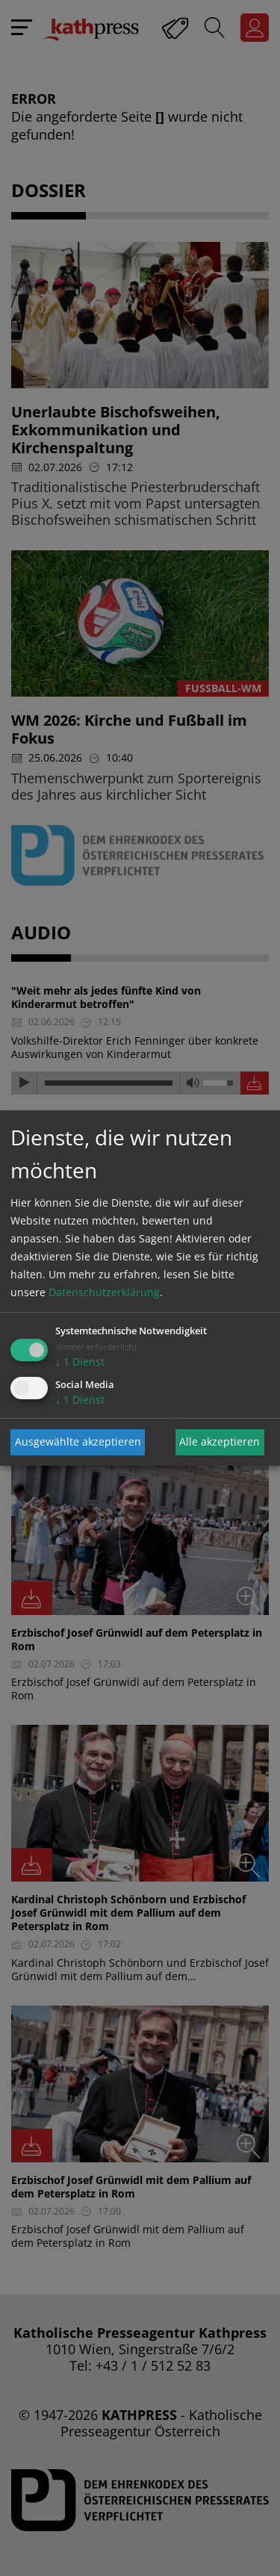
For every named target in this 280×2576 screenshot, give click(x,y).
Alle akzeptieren (219, 1441)
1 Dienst (80, 1361)
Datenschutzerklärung (104, 1292)
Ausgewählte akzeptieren (78, 1441)
